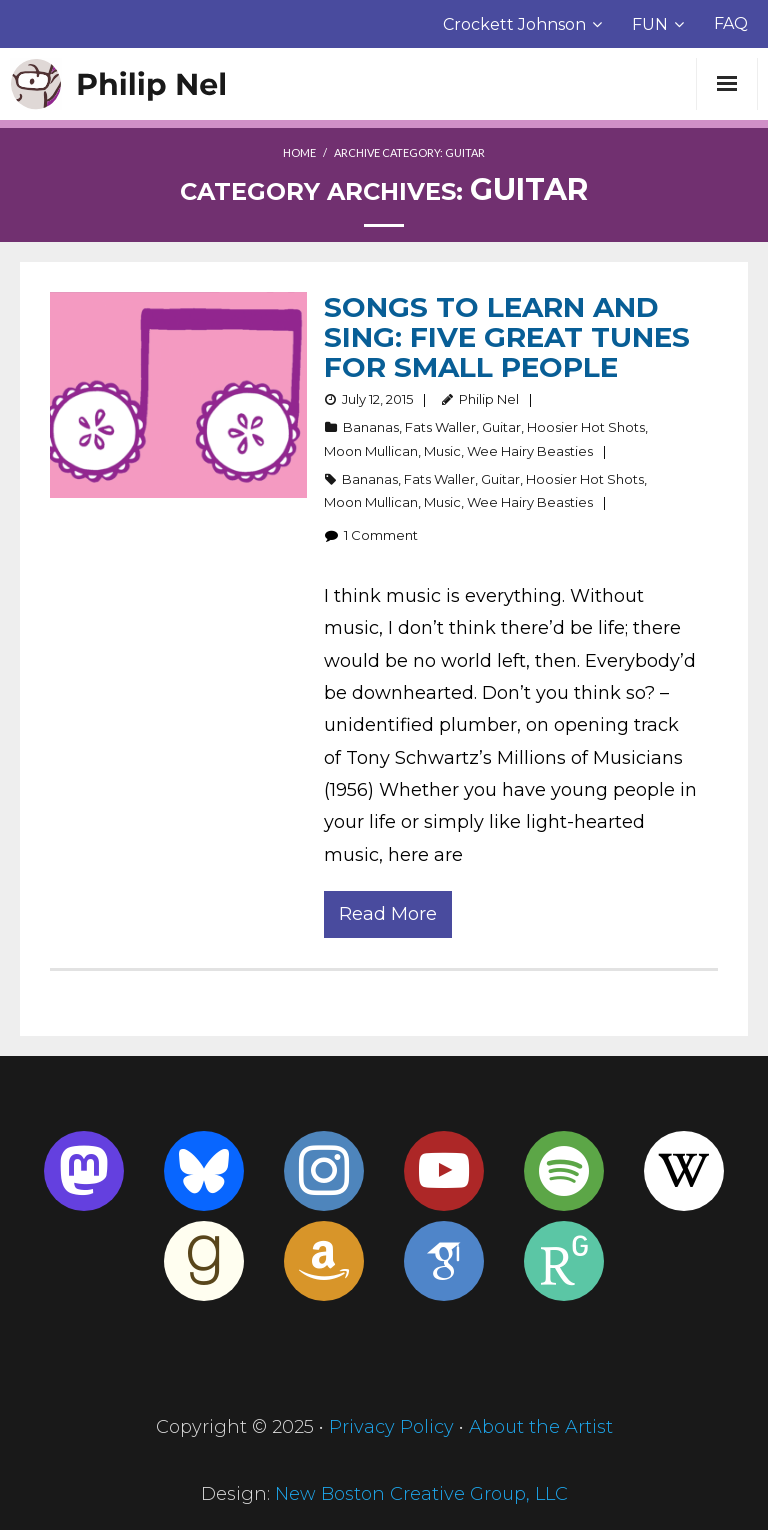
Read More (388, 914)
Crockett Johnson (514, 24)
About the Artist (541, 1427)
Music (442, 451)
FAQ (731, 23)
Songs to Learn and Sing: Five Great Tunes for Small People (507, 337)
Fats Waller (440, 427)
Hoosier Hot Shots (586, 427)
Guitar (501, 427)
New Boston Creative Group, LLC (421, 1494)
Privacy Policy (391, 1427)
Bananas (371, 427)
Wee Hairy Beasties (530, 451)
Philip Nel (489, 399)
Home (299, 152)
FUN (650, 24)
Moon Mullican (371, 451)
